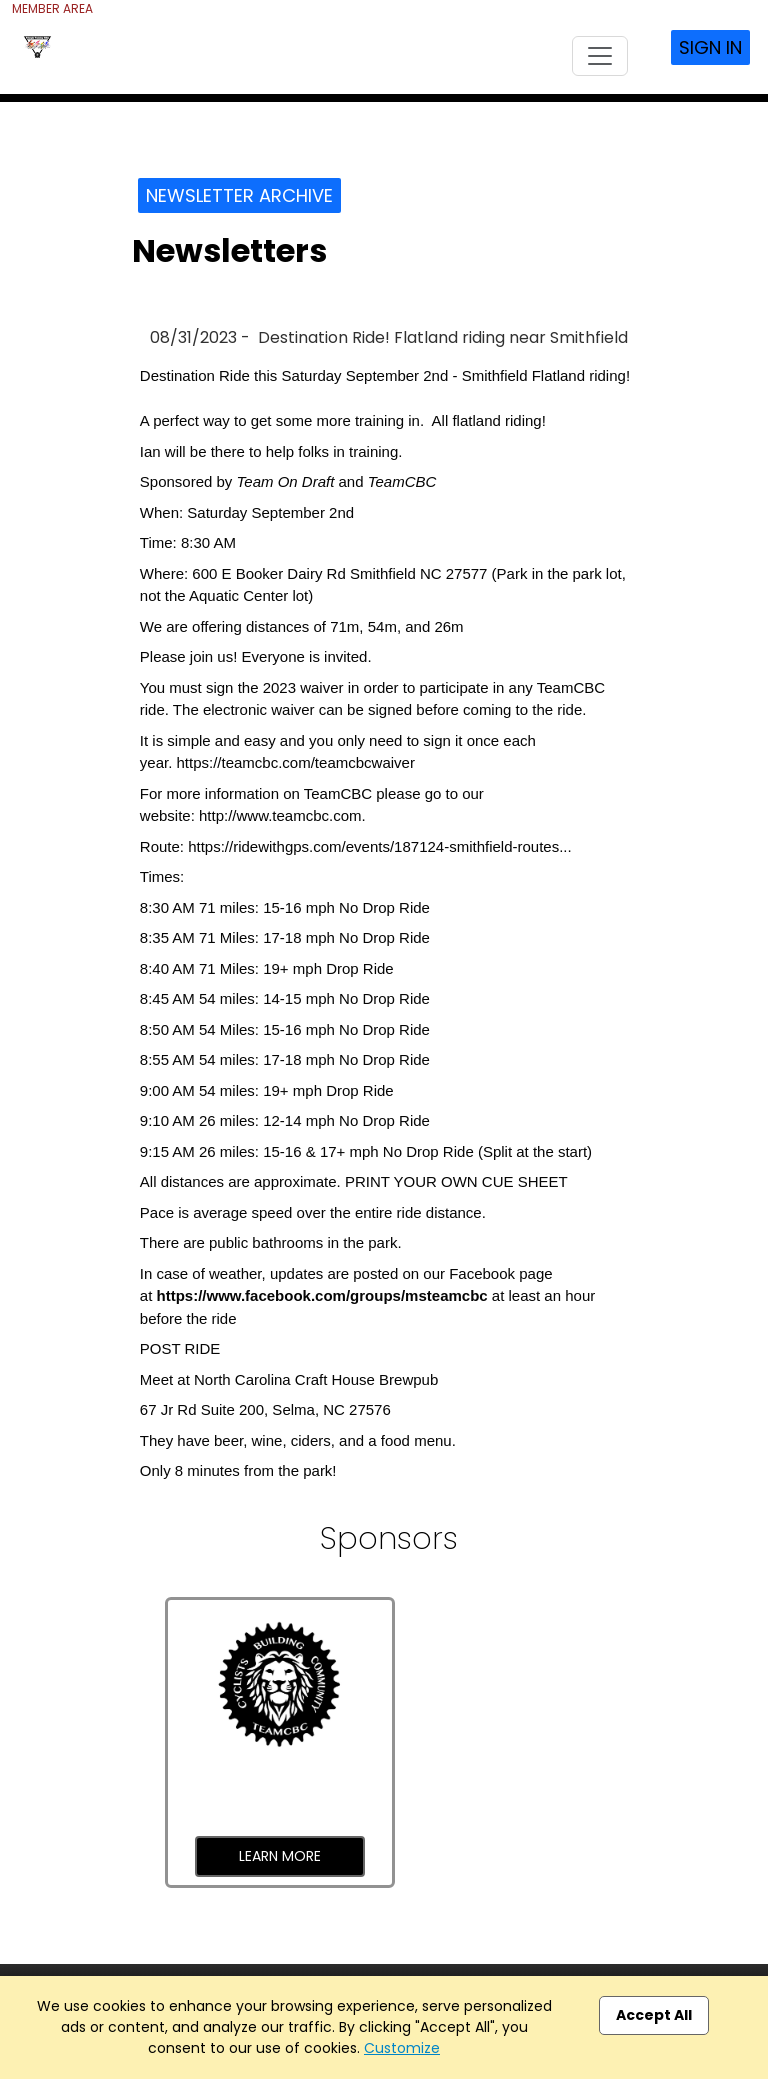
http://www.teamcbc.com (280, 815)
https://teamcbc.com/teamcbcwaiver (295, 762)
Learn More (280, 1856)
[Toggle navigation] (600, 56)
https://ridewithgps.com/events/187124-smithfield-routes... (380, 846)
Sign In (710, 47)
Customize (402, 2048)
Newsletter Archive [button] (239, 195)
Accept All (654, 2015)
